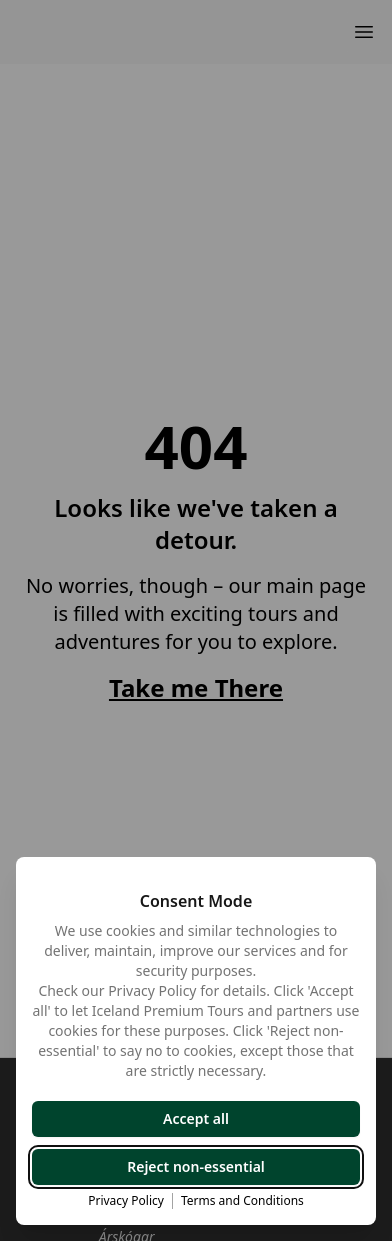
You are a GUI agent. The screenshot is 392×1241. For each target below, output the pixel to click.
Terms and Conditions (242, 1201)
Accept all (196, 1118)
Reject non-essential (196, 1166)
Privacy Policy (126, 1201)
